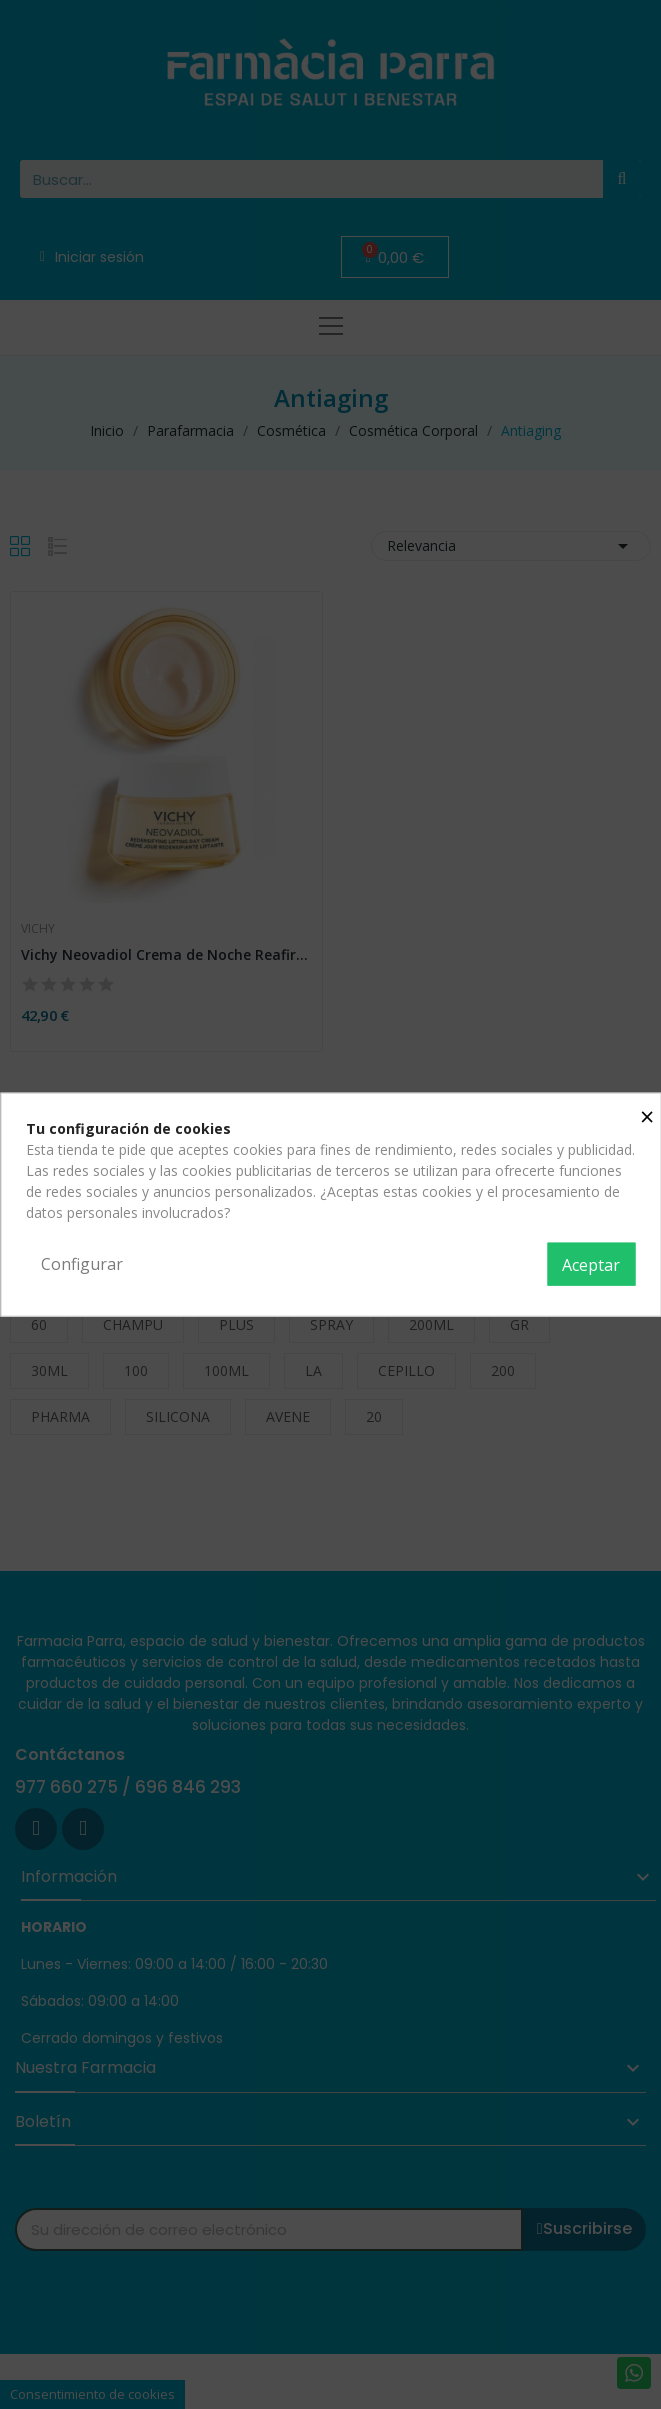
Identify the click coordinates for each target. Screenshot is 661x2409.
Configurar (82, 1263)
